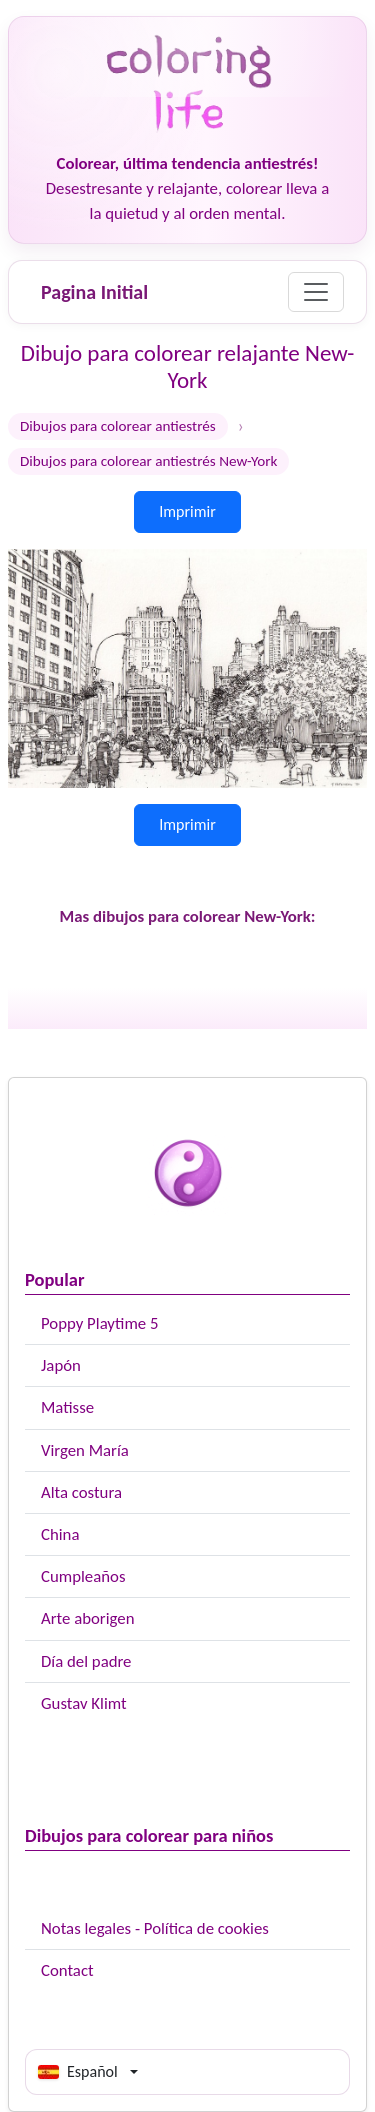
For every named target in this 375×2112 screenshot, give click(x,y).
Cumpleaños (83, 1576)
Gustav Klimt (84, 1703)
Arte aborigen (87, 1618)
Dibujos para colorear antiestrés (118, 426)
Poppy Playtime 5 (99, 1323)
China (60, 1534)
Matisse (67, 1407)
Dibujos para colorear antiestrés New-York (148, 461)
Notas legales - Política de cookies (155, 1928)
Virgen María (85, 1450)
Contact (67, 1970)
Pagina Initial (94, 292)
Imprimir (187, 511)
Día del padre (86, 1661)
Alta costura (81, 1492)
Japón (61, 1365)
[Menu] (316, 292)
